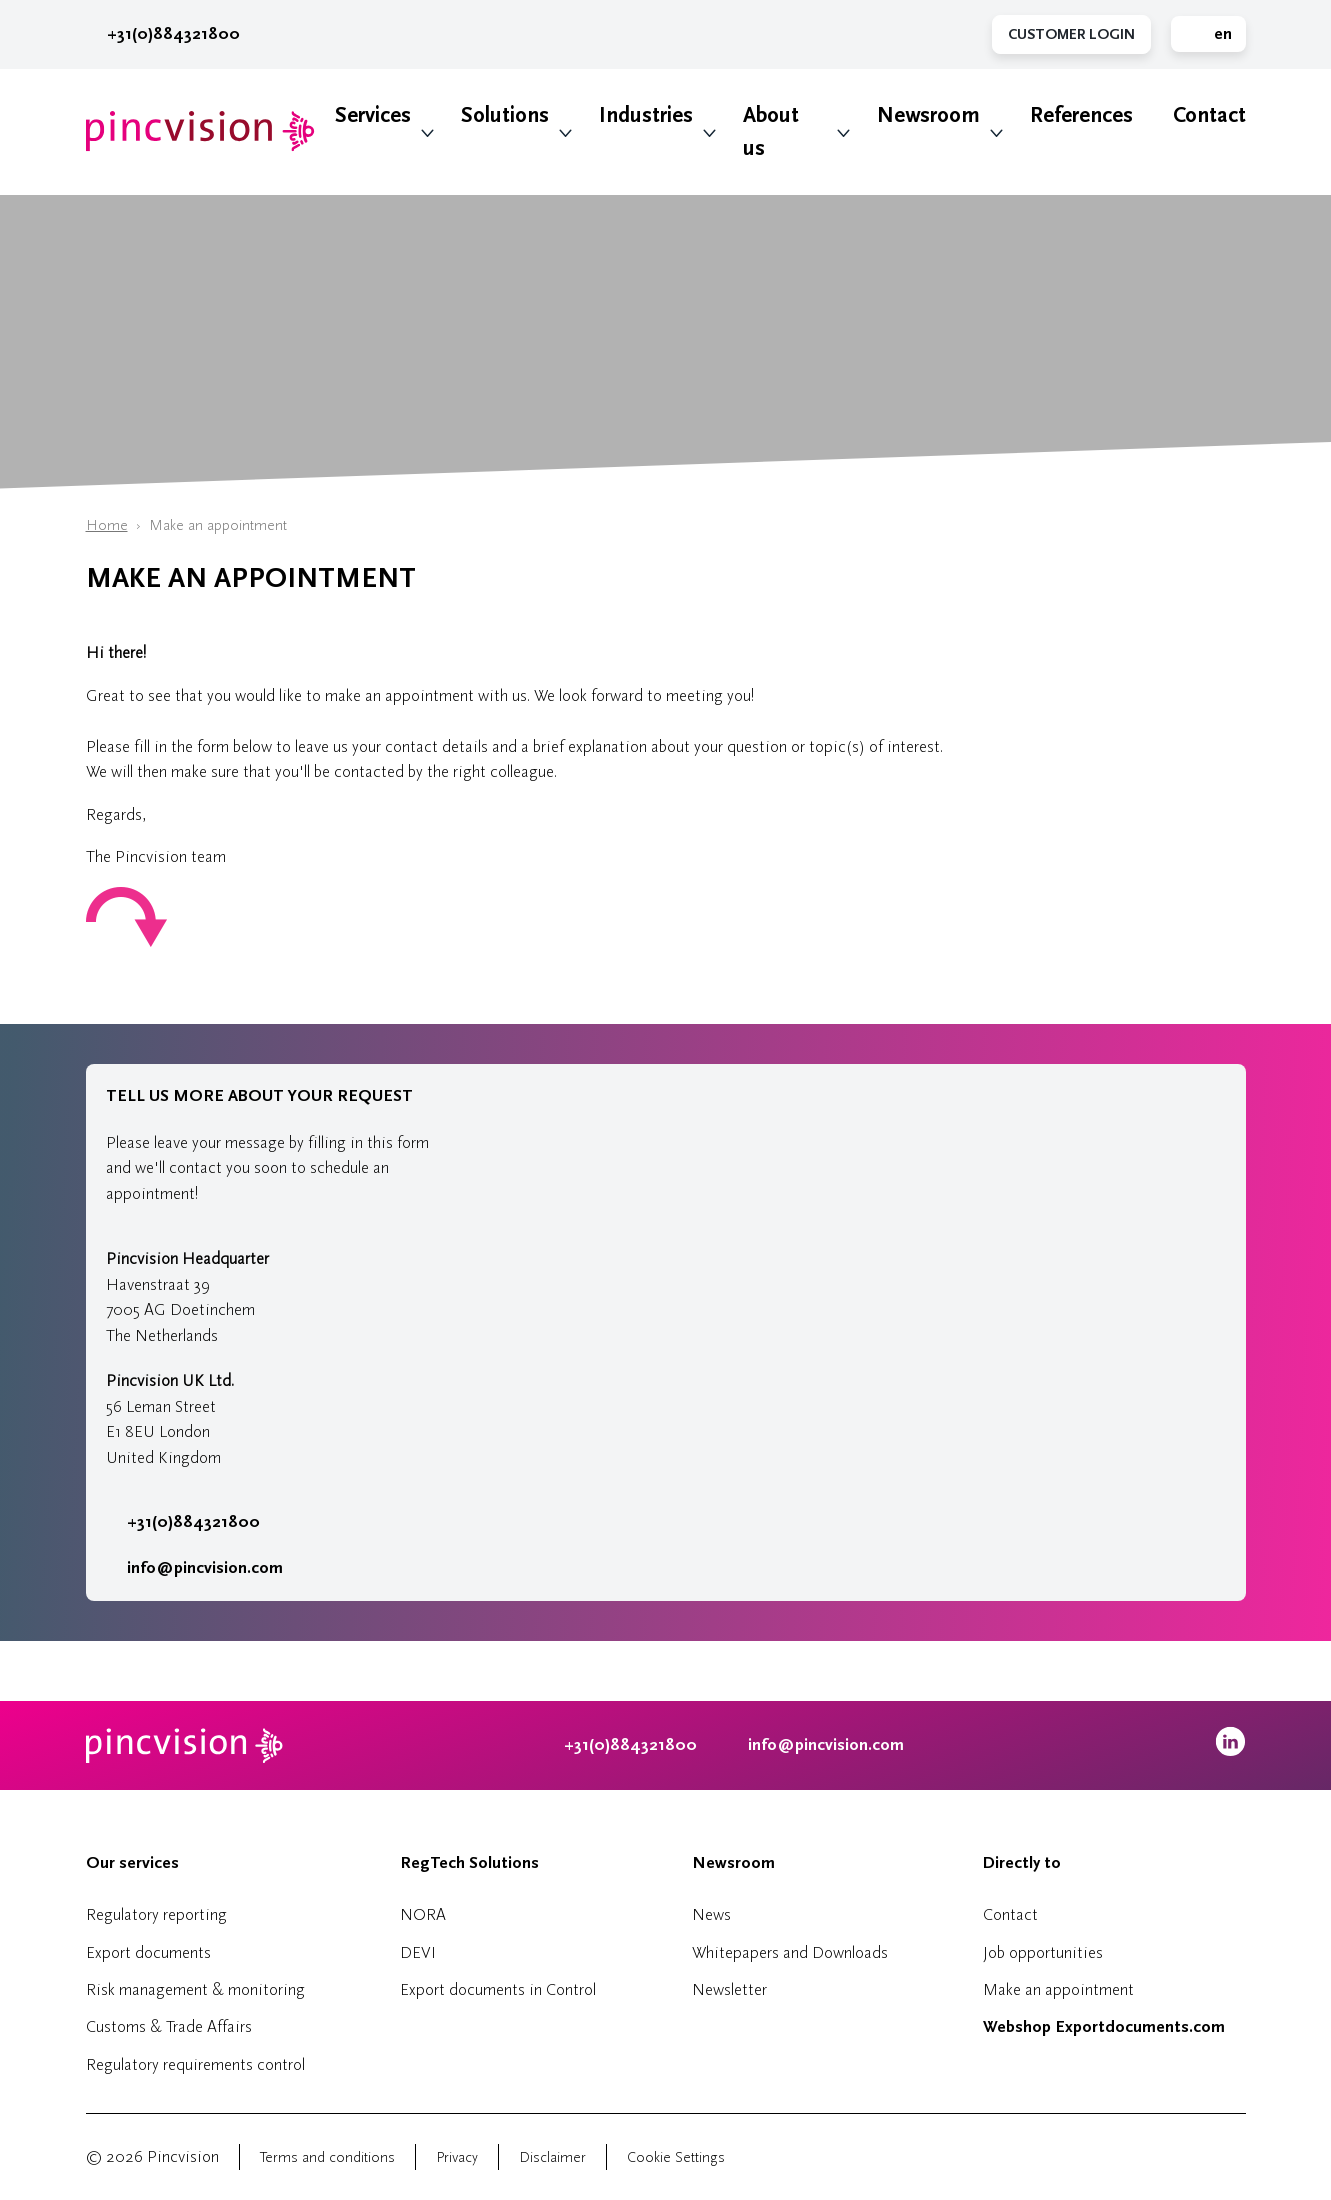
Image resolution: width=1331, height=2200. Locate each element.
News (711, 1914)
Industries (646, 115)
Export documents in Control (498, 1989)
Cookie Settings (676, 2157)
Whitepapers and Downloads (790, 1952)
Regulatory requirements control (195, 2064)
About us (771, 132)
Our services (132, 1863)
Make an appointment (1058, 1989)
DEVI (418, 1952)
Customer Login (1071, 34)
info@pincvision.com (205, 1568)
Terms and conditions (327, 2157)
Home (107, 525)
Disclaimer (552, 2157)
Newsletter (729, 1989)
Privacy (457, 2157)
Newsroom (928, 115)
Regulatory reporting (156, 1914)
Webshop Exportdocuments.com (1104, 2027)
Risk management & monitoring (195, 1989)
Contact (1209, 115)
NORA (423, 1914)
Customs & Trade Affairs (169, 2026)
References (1081, 115)
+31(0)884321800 (163, 34)
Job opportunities (1043, 1952)
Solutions (505, 115)
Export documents (148, 1952)
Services (373, 115)
